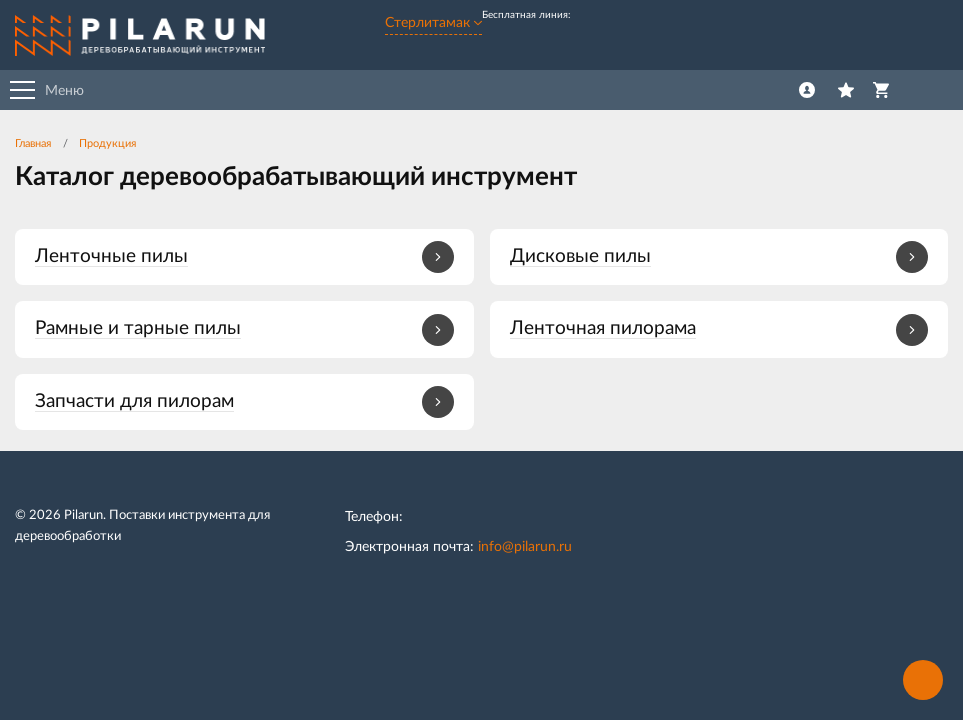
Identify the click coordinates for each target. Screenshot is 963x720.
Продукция (107, 143)
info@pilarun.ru (525, 547)
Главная (33, 143)
